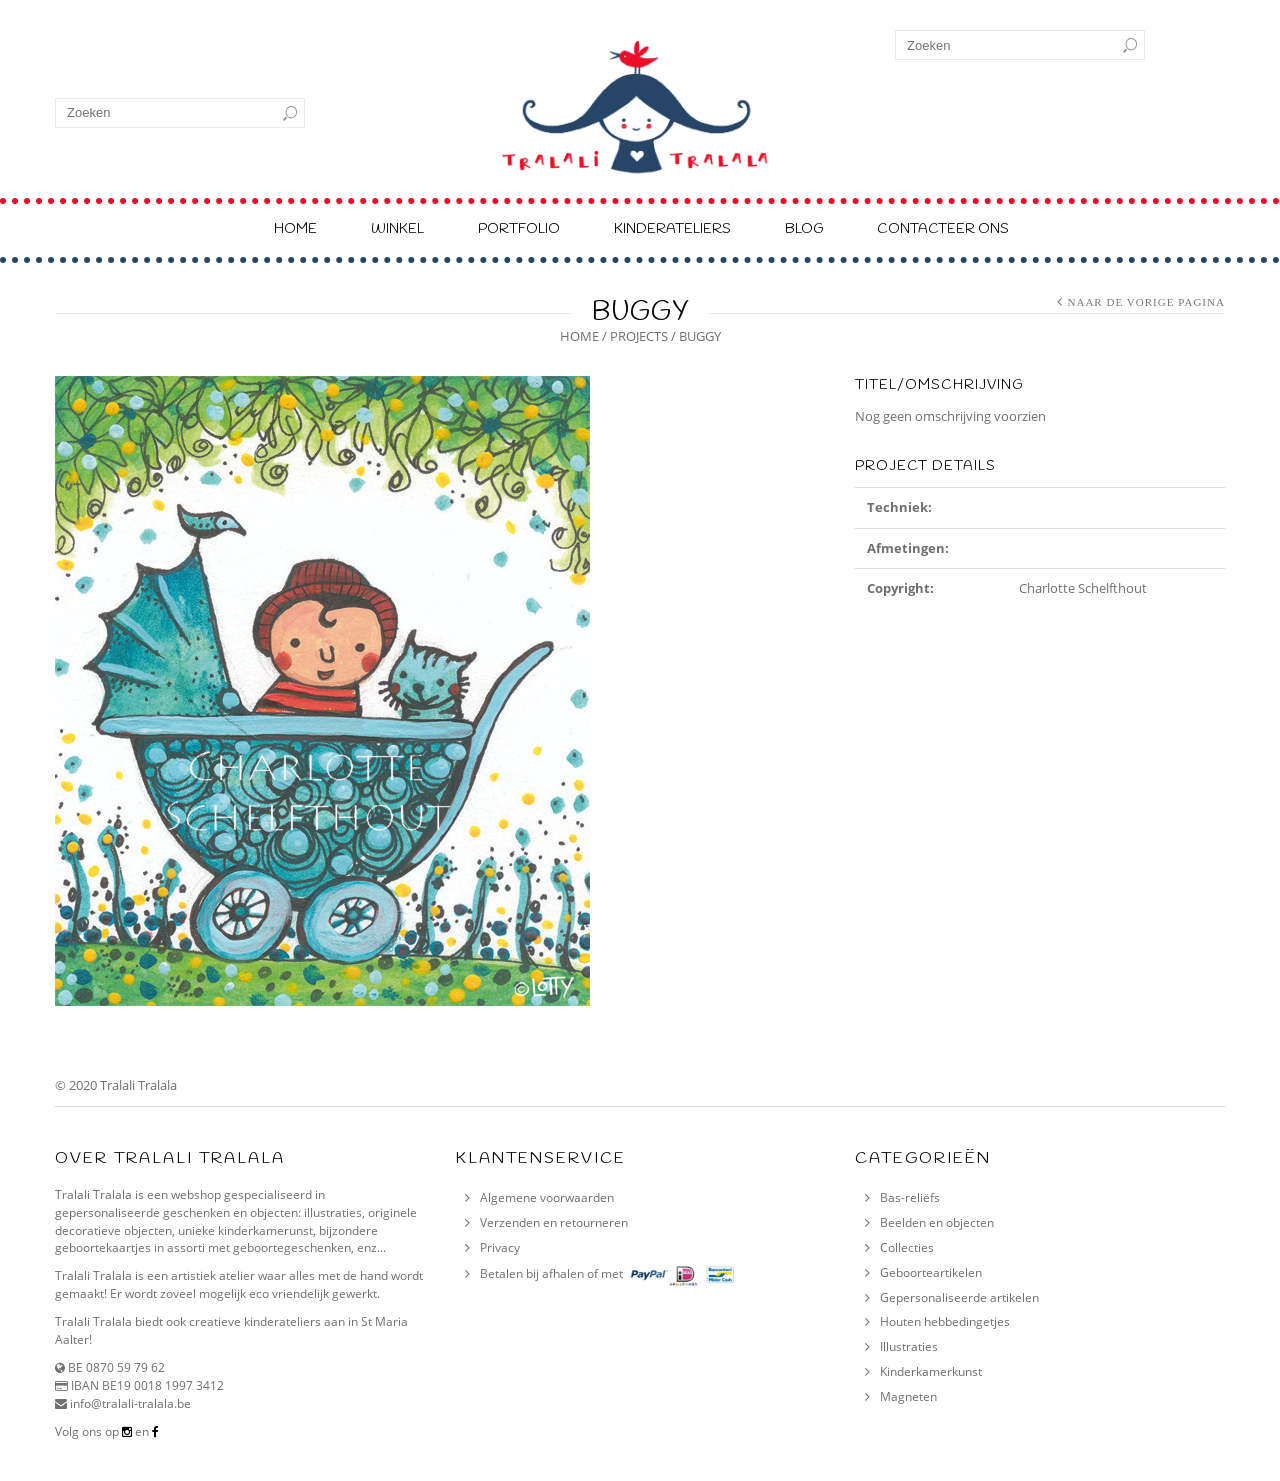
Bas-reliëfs (910, 1197)
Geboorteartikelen (931, 1272)
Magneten (908, 1396)
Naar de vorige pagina (1146, 302)
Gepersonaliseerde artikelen (959, 1297)
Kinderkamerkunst (931, 1371)
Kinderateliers (672, 229)
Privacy (500, 1247)
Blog (804, 229)
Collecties (907, 1247)
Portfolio (519, 229)
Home (295, 229)
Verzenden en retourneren (554, 1222)
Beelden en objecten (937, 1222)
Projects (639, 336)
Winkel (397, 229)
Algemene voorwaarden (547, 1197)
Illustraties (909, 1346)
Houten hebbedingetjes (945, 1321)
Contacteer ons (943, 229)
